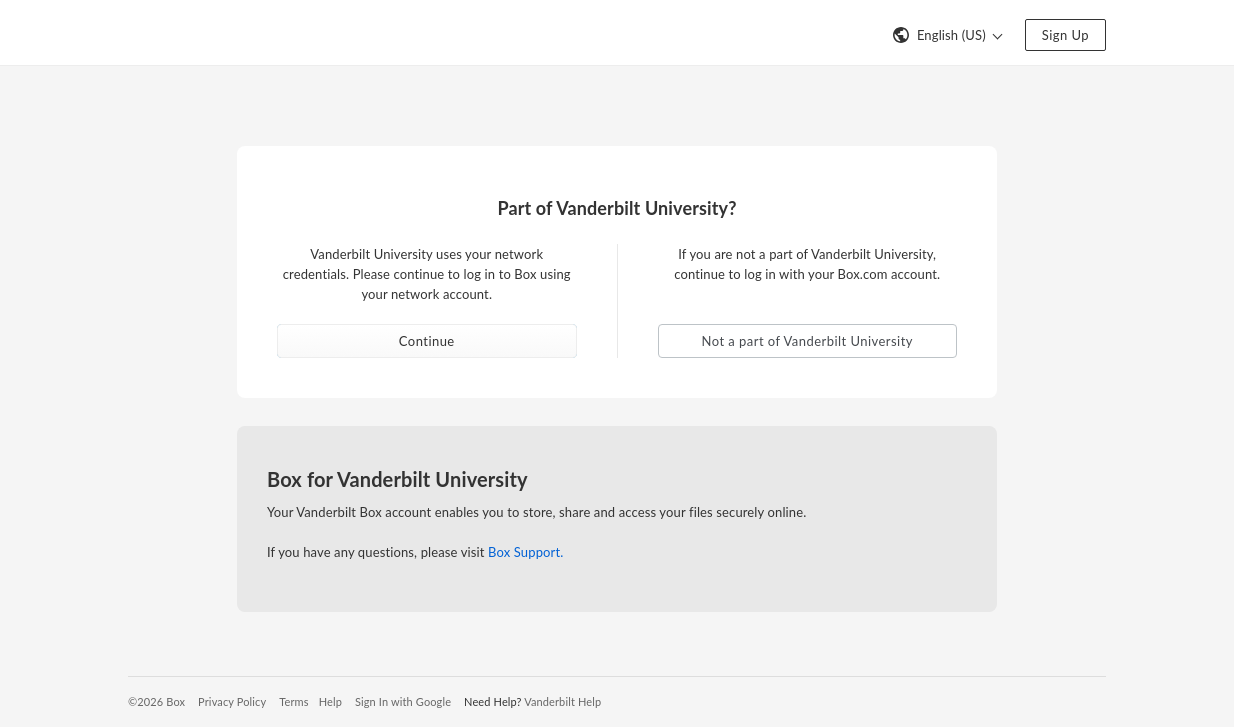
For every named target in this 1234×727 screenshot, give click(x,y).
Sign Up (1065, 35)
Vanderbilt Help (562, 701)
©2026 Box (156, 701)
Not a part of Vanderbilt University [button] (807, 341)
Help (330, 701)
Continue (427, 341)
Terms (293, 701)
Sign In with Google (403, 701)
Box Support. (525, 552)
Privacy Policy (232, 701)
